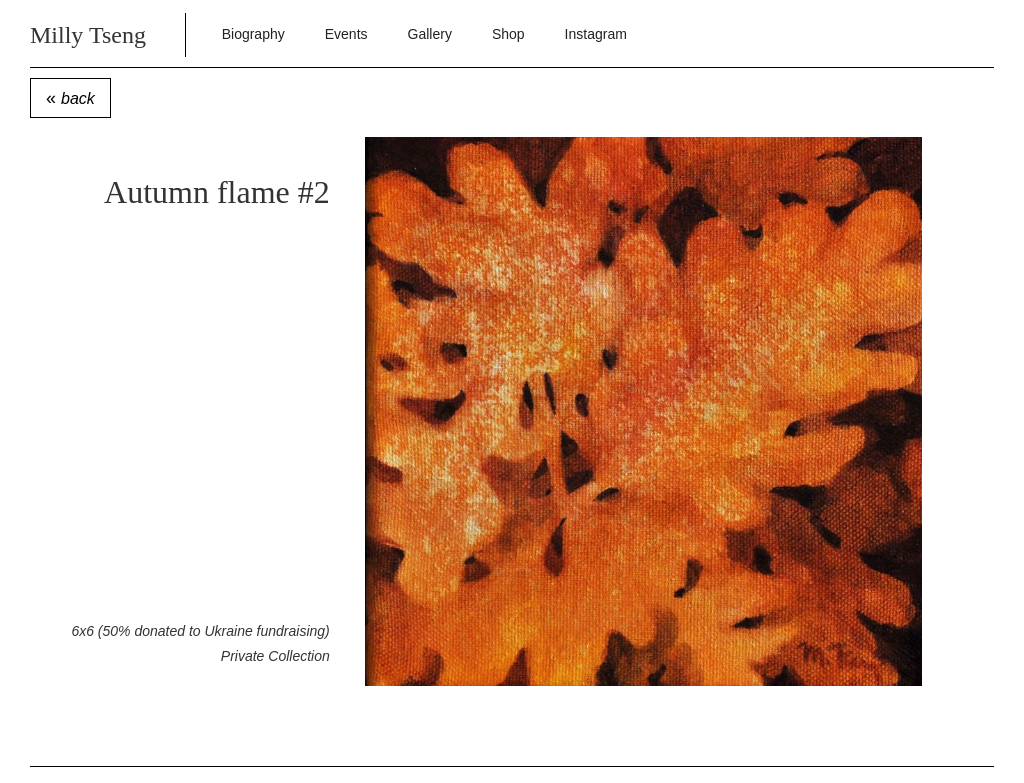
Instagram (596, 34)
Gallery (430, 34)
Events (346, 34)
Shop (508, 34)
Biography (253, 34)
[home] (116, 33)
